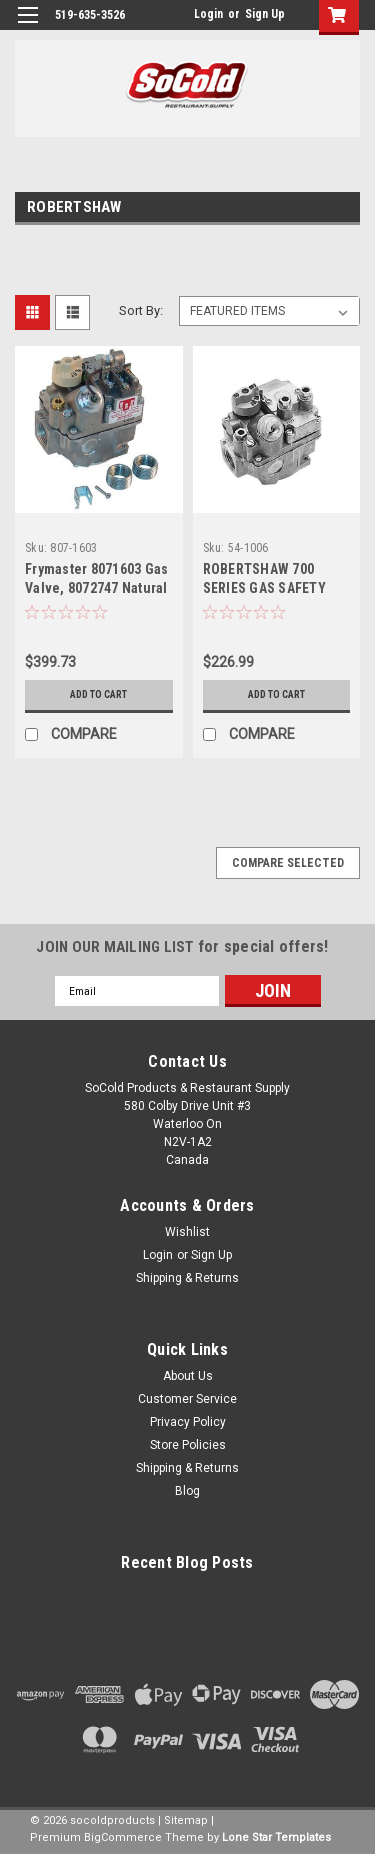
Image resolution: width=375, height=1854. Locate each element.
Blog (187, 1491)
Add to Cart (98, 694)
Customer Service (187, 1399)
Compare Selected (288, 863)
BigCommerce (123, 1837)
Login (208, 14)
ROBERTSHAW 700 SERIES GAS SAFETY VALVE (264, 588)
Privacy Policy (188, 1422)
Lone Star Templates (276, 1837)
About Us (188, 1376)
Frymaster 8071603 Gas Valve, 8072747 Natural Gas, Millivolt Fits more (98, 588)
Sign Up (265, 14)
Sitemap (186, 1820)
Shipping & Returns (187, 1278)
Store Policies (188, 1445)
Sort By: (141, 310)
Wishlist (187, 1232)
